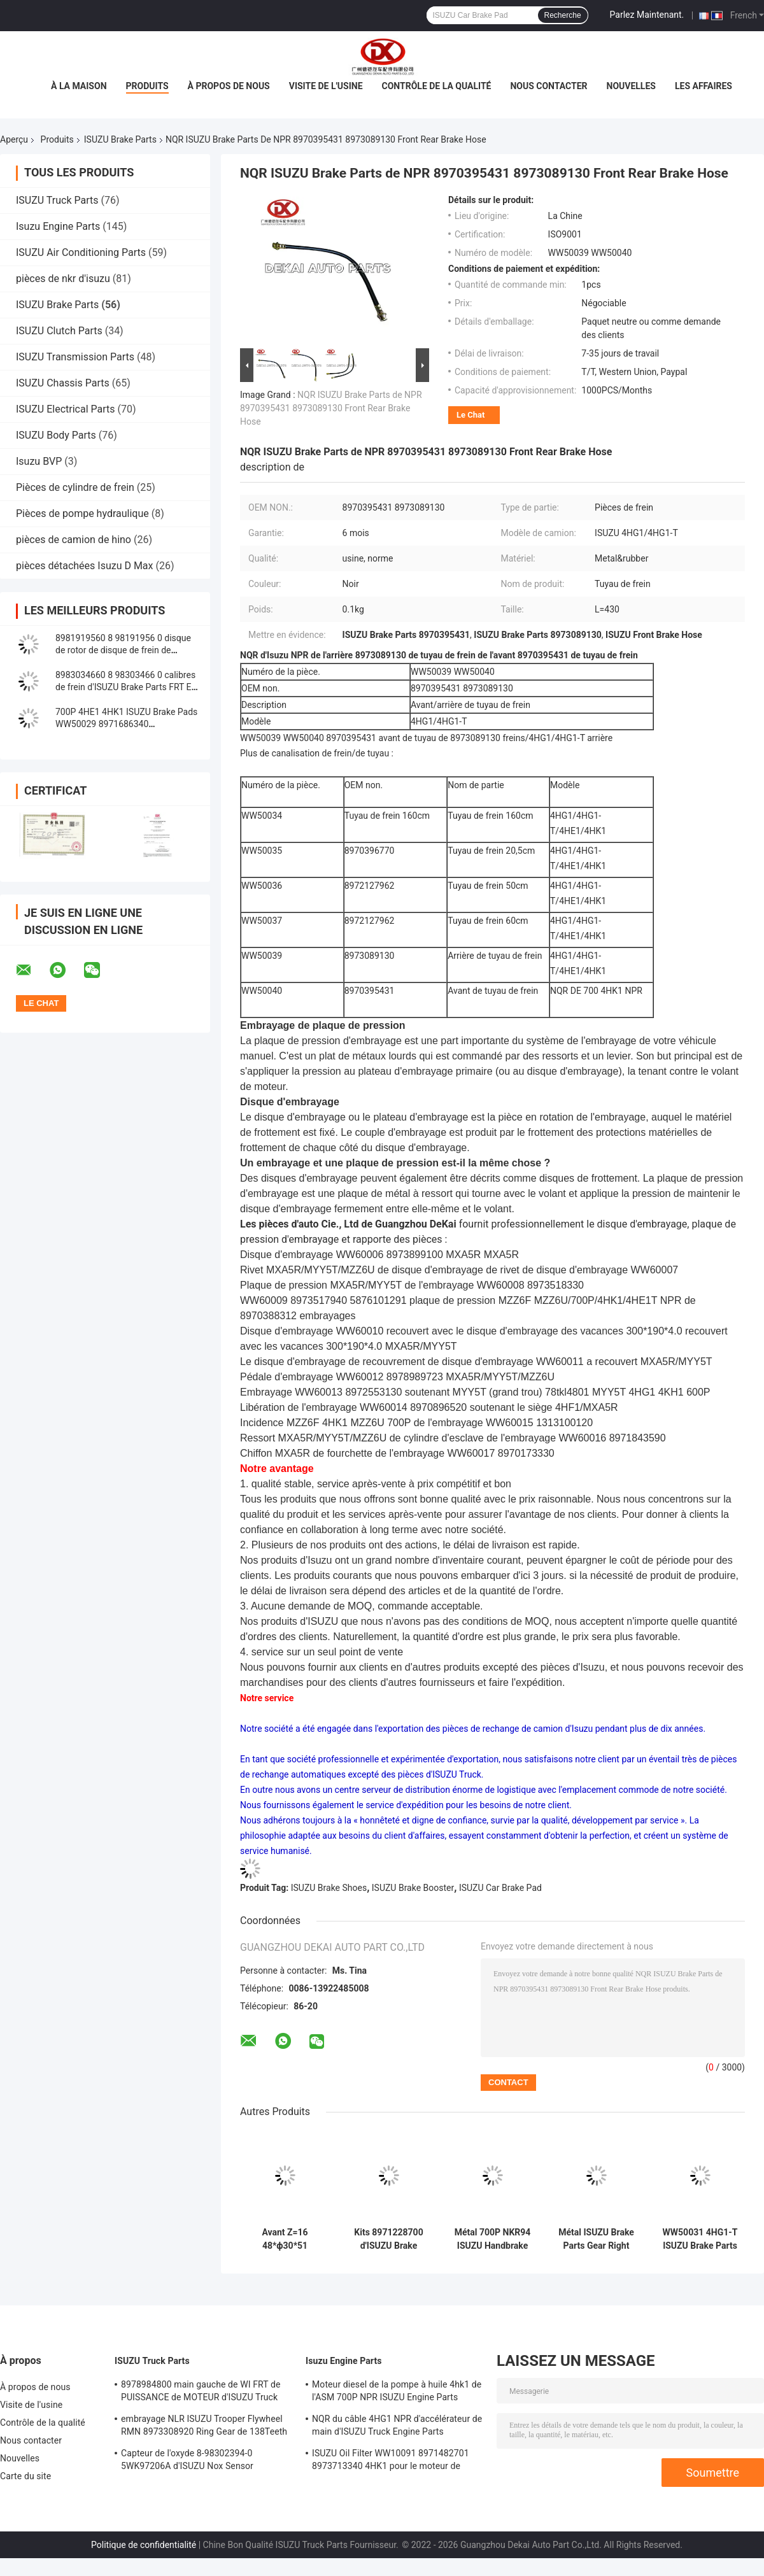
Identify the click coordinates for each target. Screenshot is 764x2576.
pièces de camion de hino (73, 540)
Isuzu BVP (39, 461)
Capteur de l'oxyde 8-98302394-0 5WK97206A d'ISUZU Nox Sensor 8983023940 (187, 2461)
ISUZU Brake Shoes (329, 1888)
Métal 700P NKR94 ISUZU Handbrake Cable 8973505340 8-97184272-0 (493, 2239)
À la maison (79, 86)
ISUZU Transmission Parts (75, 357)
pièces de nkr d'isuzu (63, 278)
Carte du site (25, 2476)
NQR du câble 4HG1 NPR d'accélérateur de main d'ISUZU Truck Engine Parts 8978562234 (397, 2427)
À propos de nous (229, 86)
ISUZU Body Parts (56, 435)
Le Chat (470, 415)
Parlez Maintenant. (647, 15)
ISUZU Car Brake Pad (500, 1888)
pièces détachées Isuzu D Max (84, 566)
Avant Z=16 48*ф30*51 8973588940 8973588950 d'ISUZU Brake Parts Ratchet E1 (284, 2239)
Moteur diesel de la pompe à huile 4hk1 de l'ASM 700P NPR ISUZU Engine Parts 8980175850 (396, 2392)
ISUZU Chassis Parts (63, 383)
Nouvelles (631, 86)
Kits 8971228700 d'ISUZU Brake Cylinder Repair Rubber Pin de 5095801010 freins (388, 2239)
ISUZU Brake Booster (413, 1888)
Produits (147, 86)
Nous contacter (548, 86)
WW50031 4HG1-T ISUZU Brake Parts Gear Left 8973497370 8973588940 (700, 2239)
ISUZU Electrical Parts (65, 409)
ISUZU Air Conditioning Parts (81, 252)
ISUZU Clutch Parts (59, 331)
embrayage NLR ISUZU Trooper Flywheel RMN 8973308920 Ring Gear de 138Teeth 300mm (204, 2427)
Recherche (562, 15)
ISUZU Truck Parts (57, 200)
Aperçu (14, 139)
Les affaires (703, 86)
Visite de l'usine (326, 86)
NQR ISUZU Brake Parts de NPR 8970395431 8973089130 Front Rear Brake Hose (331, 408)
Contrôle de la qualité (437, 86)
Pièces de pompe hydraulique (82, 513)
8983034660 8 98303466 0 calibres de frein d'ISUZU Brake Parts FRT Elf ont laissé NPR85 (126, 687)
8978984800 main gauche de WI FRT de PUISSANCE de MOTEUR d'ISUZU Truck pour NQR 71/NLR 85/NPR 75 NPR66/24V (204, 2392)
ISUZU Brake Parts (120, 139)
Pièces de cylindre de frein (75, 487)
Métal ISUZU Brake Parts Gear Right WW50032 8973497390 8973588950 (596, 2239)
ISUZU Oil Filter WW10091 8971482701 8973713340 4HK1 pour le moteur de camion (390, 2461)
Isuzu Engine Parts (58, 226)
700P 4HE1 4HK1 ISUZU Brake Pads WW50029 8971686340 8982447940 (126, 724)
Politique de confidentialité (143, 2545)
